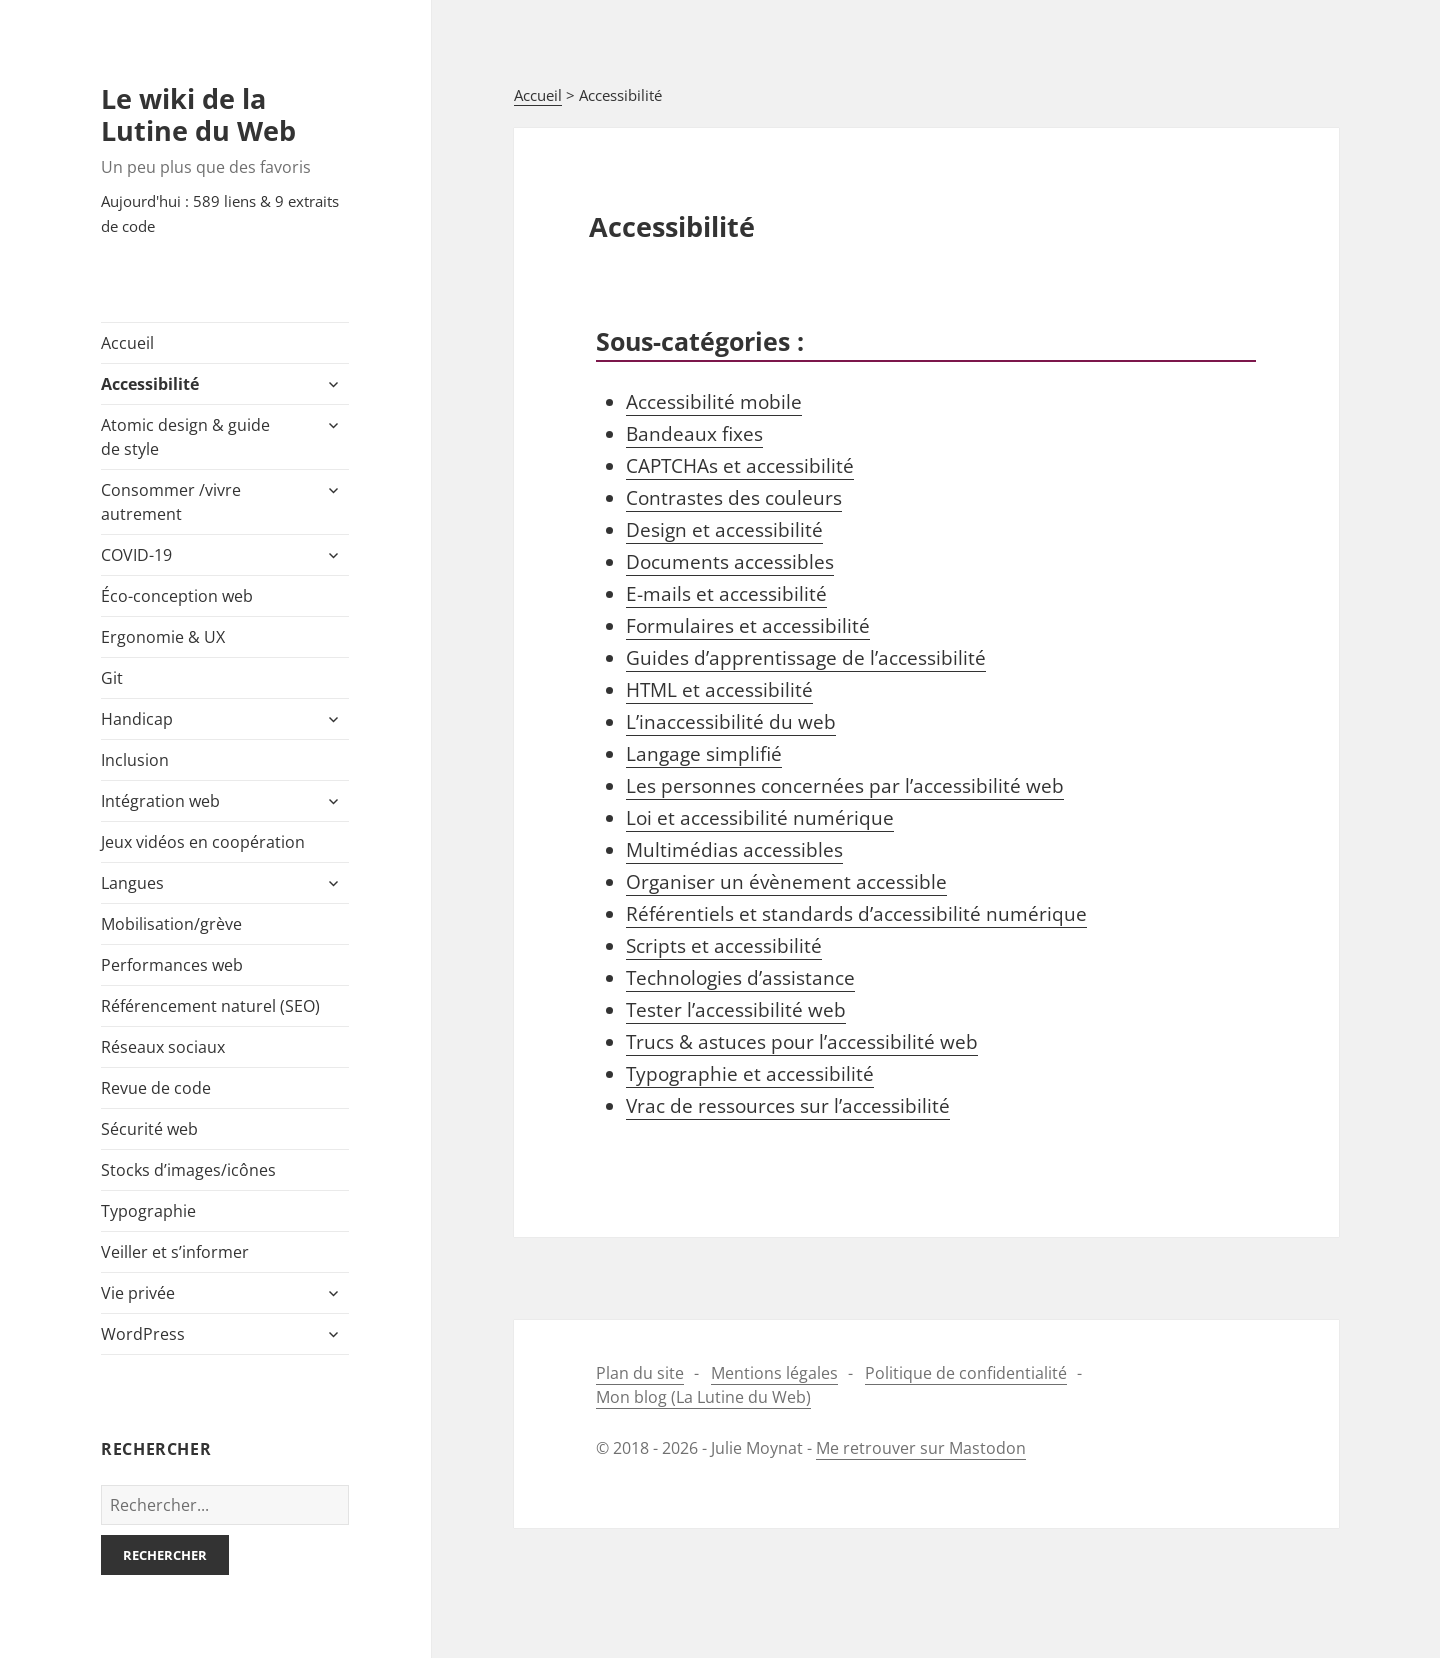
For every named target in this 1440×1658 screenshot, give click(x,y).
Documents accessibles (730, 562)
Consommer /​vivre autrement (171, 502)
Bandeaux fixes (694, 434)
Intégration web (160, 801)
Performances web (172, 965)
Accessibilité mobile (714, 402)
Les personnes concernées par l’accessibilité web (845, 786)
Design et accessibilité (724, 530)
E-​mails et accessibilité (726, 594)
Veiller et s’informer (175, 1252)
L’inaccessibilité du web (731, 722)
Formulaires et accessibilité (748, 626)
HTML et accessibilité (719, 690)
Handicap (137, 719)
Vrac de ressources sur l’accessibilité (788, 1106)
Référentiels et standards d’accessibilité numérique (856, 914)
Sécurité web (149, 1129)
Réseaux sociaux (163, 1047)
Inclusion (135, 760)
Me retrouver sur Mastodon (921, 1448)
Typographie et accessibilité (750, 1074)
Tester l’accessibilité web (736, 1010)
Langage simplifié (704, 754)
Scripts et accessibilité (724, 946)
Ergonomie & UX (163, 637)
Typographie (148, 1211)
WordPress (143, 1334)
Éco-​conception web (177, 596)
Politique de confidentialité (966, 1373)
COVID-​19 (136, 555)
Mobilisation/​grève (171, 924)
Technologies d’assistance (740, 978)
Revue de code (156, 1088)
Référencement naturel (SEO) (210, 1006)
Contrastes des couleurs (734, 498)
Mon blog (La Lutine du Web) (703, 1397)
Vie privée (138, 1293)
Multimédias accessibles (734, 850)
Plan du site (640, 1373)
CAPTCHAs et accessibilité (740, 466)
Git (112, 678)
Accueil (127, 343)
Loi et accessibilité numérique (760, 818)
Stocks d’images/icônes (188, 1170)
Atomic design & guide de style (185, 437)
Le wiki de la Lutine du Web (198, 114)
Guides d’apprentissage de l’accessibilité (806, 658)
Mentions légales (774, 1373)
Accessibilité (150, 384)
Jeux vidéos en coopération (203, 842)
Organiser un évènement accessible (786, 882)
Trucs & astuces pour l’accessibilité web (802, 1042)
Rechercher (165, 1555)
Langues (132, 883)
